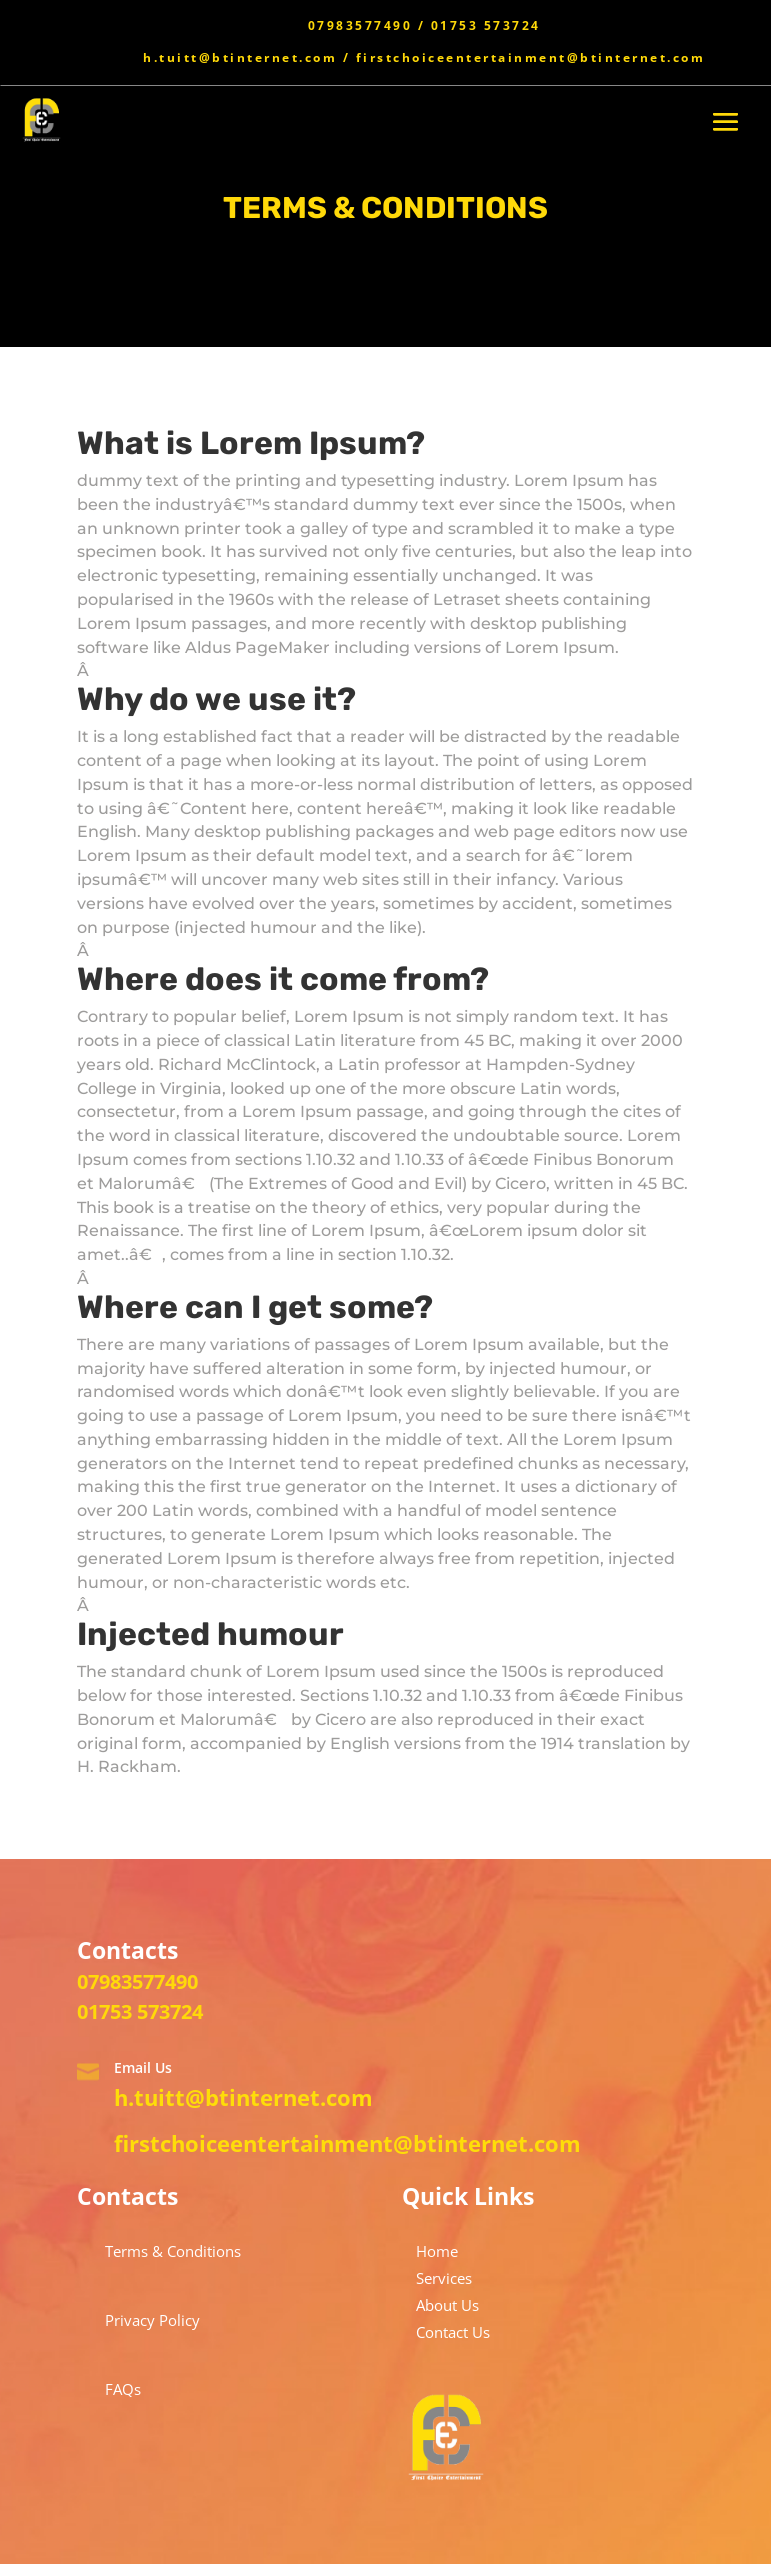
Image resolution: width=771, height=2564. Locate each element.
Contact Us (453, 2332)
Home (437, 2251)
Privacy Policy (152, 2320)
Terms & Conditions (173, 2251)
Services (444, 2278)
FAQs (123, 2389)
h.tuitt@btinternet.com (243, 2097)
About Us (447, 2305)
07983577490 (137, 1981)
